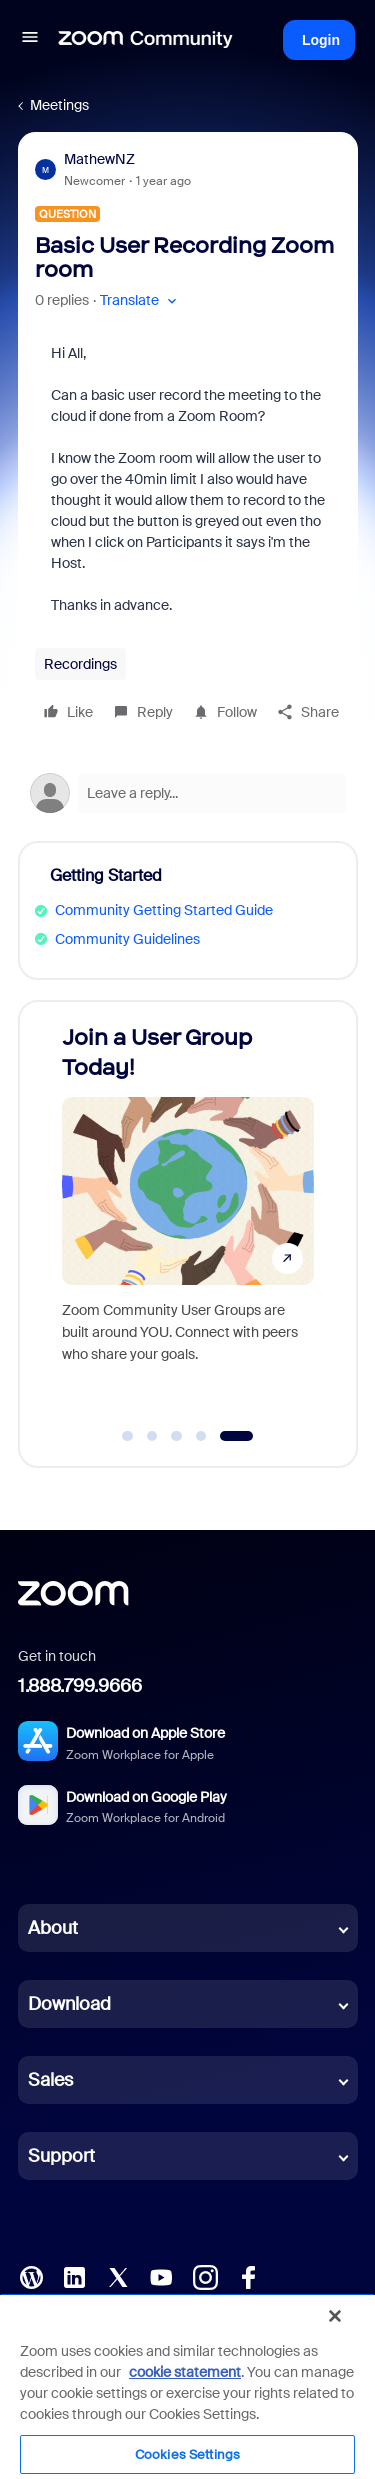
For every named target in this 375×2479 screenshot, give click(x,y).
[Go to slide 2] (152, 1436)
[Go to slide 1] (128, 1436)
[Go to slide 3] (177, 1436)
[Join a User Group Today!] (188, 1214)
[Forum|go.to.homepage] (146, 40)
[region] (187, 2386)
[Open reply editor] (188, 793)
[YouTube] (161, 2276)
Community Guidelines (127, 939)
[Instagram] (205, 2276)
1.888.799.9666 (80, 1686)
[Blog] (31, 2276)
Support (61, 2156)
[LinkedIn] (74, 2276)
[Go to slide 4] (201, 1436)
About (53, 1928)
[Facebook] (248, 2276)
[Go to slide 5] (236, 1436)
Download (69, 2004)
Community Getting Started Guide (164, 910)
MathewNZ (99, 159)
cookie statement (185, 2372)
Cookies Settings (187, 2454)
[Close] (335, 2316)
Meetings (59, 105)
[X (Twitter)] (118, 2276)
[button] (30, 40)
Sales (50, 2080)
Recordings (80, 664)
